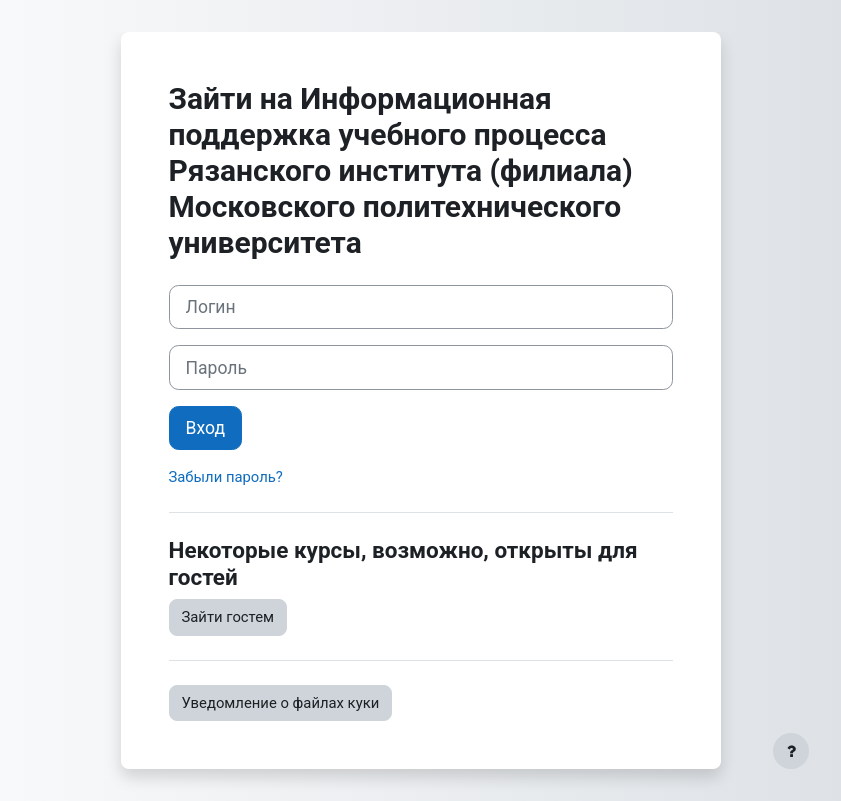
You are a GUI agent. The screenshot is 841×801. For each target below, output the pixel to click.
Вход (205, 428)
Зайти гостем (228, 617)
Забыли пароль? (226, 477)
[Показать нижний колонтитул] (791, 751)
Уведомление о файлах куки (281, 703)
